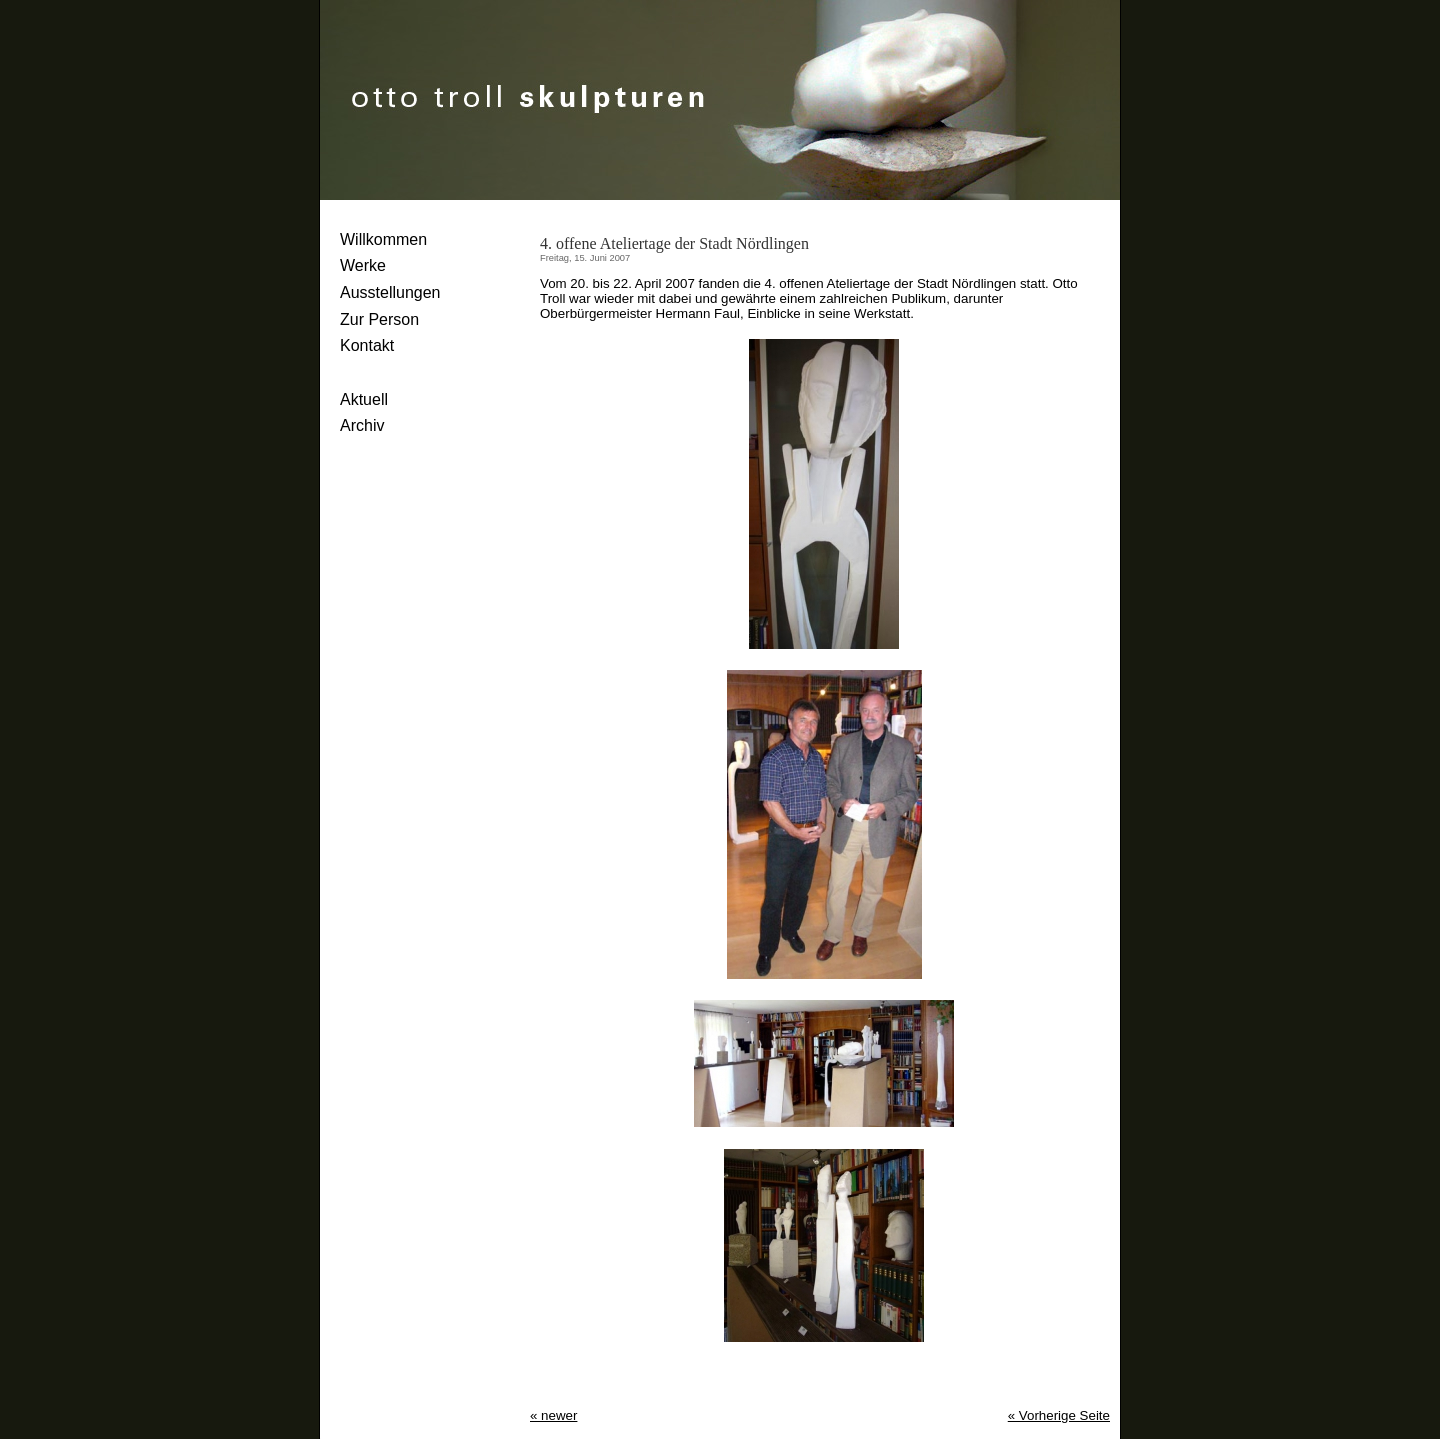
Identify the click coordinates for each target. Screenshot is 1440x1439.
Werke (363, 265)
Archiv (362, 425)
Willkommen (383, 239)
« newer (553, 1415)
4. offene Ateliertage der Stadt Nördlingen (674, 243)
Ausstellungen (390, 292)
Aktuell (364, 399)
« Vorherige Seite (1059, 1415)
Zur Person (379, 319)
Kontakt (367, 345)
